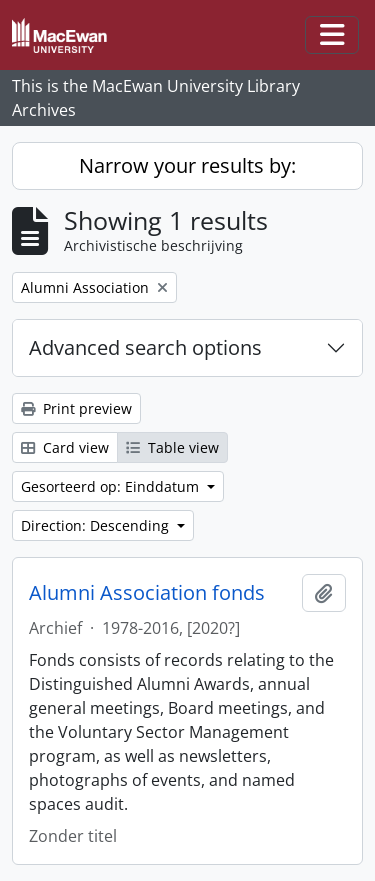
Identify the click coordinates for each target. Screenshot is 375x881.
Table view (172, 447)
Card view (65, 447)
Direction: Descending (97, 525)
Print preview (76, 408)
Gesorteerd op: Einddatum (112, 486)
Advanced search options (145, 347)
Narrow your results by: (187, 165)
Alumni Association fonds (147, 593)
